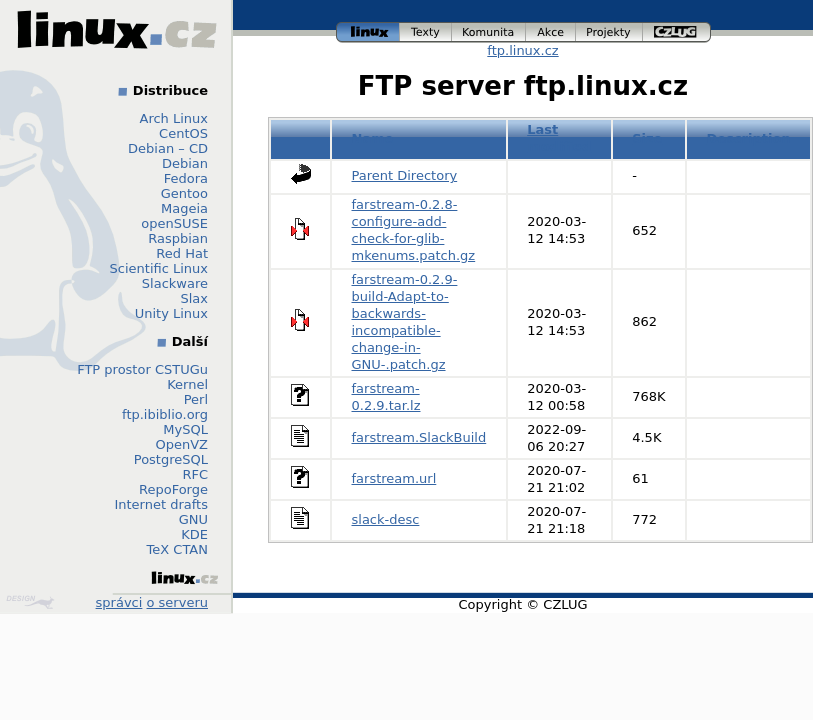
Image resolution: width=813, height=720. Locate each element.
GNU (193, 519)
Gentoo (184, 193)
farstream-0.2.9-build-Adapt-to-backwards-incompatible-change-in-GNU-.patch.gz (405, 321)
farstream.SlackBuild (419, 437)
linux (368, 32)
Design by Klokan (30, 602)
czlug (677, 32)
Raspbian (178, 238)
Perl (196, 399)
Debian (185, 163)
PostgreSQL (171, 459)
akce (551, 32)
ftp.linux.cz (522, 50)
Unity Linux (171, 313)
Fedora (186, 178)
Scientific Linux (159, 268)
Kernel (187, 384)
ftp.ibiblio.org (165, 414)
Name (373, 138)
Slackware (175, 283)
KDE (194, 534)
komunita (489, 32)
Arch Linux (174, 118)
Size (647, 138)
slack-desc (386, 519)
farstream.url (394, 478)
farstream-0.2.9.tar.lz (386, 397)
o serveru (177, 602)
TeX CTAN (177, 549)
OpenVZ (181, 444)
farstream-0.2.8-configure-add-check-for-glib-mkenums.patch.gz (414, 230)
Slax (194, 298)
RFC (195, 474)
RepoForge (173, 489)
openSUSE (174, 223)
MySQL (185, 429)
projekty (609, 32)
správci (119, 602)
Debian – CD (168, 148)
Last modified (559, 138)
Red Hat (182, 253)
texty (426, 32)
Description (749, 138)
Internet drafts (161, 504)
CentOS (183, 133)
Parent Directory (405, 175)
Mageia (184, 208)
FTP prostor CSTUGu (142, 369)
